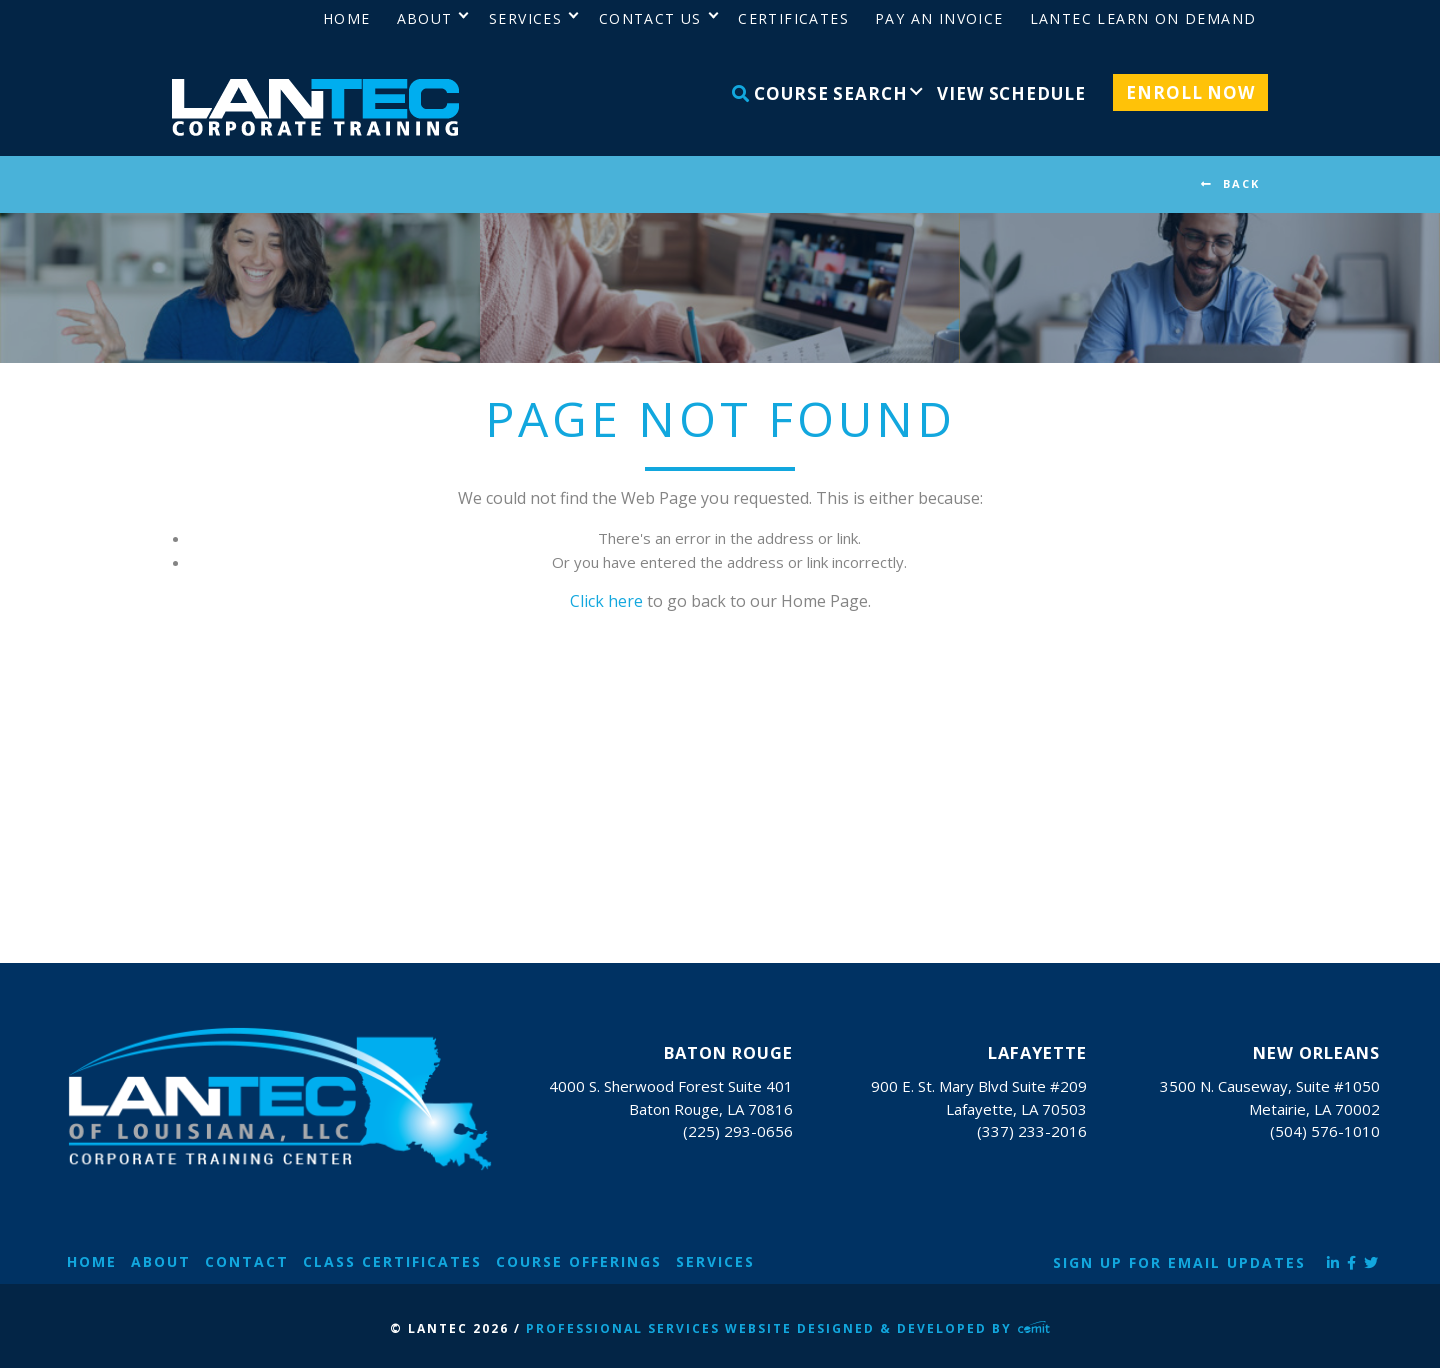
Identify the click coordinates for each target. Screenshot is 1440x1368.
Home (92, 1261)
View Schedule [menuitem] (1011, 93)
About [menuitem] (425, 18)
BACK (1241, 183)
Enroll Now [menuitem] (1190, 92)
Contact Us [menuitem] (650, 18)
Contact (247, 1261)
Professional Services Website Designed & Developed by (788, 1328)
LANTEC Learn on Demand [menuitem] (1143, 18)
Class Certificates (392, 1261)
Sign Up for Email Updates (1179, 1262)
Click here (606, 601)
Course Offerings (579, 1261)
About (161, 1261)
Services (715, 1261)
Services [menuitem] (525, 18)
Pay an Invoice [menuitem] (939, 18)
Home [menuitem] (347, 18)
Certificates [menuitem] (793, 18)
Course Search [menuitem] (820, 93)
